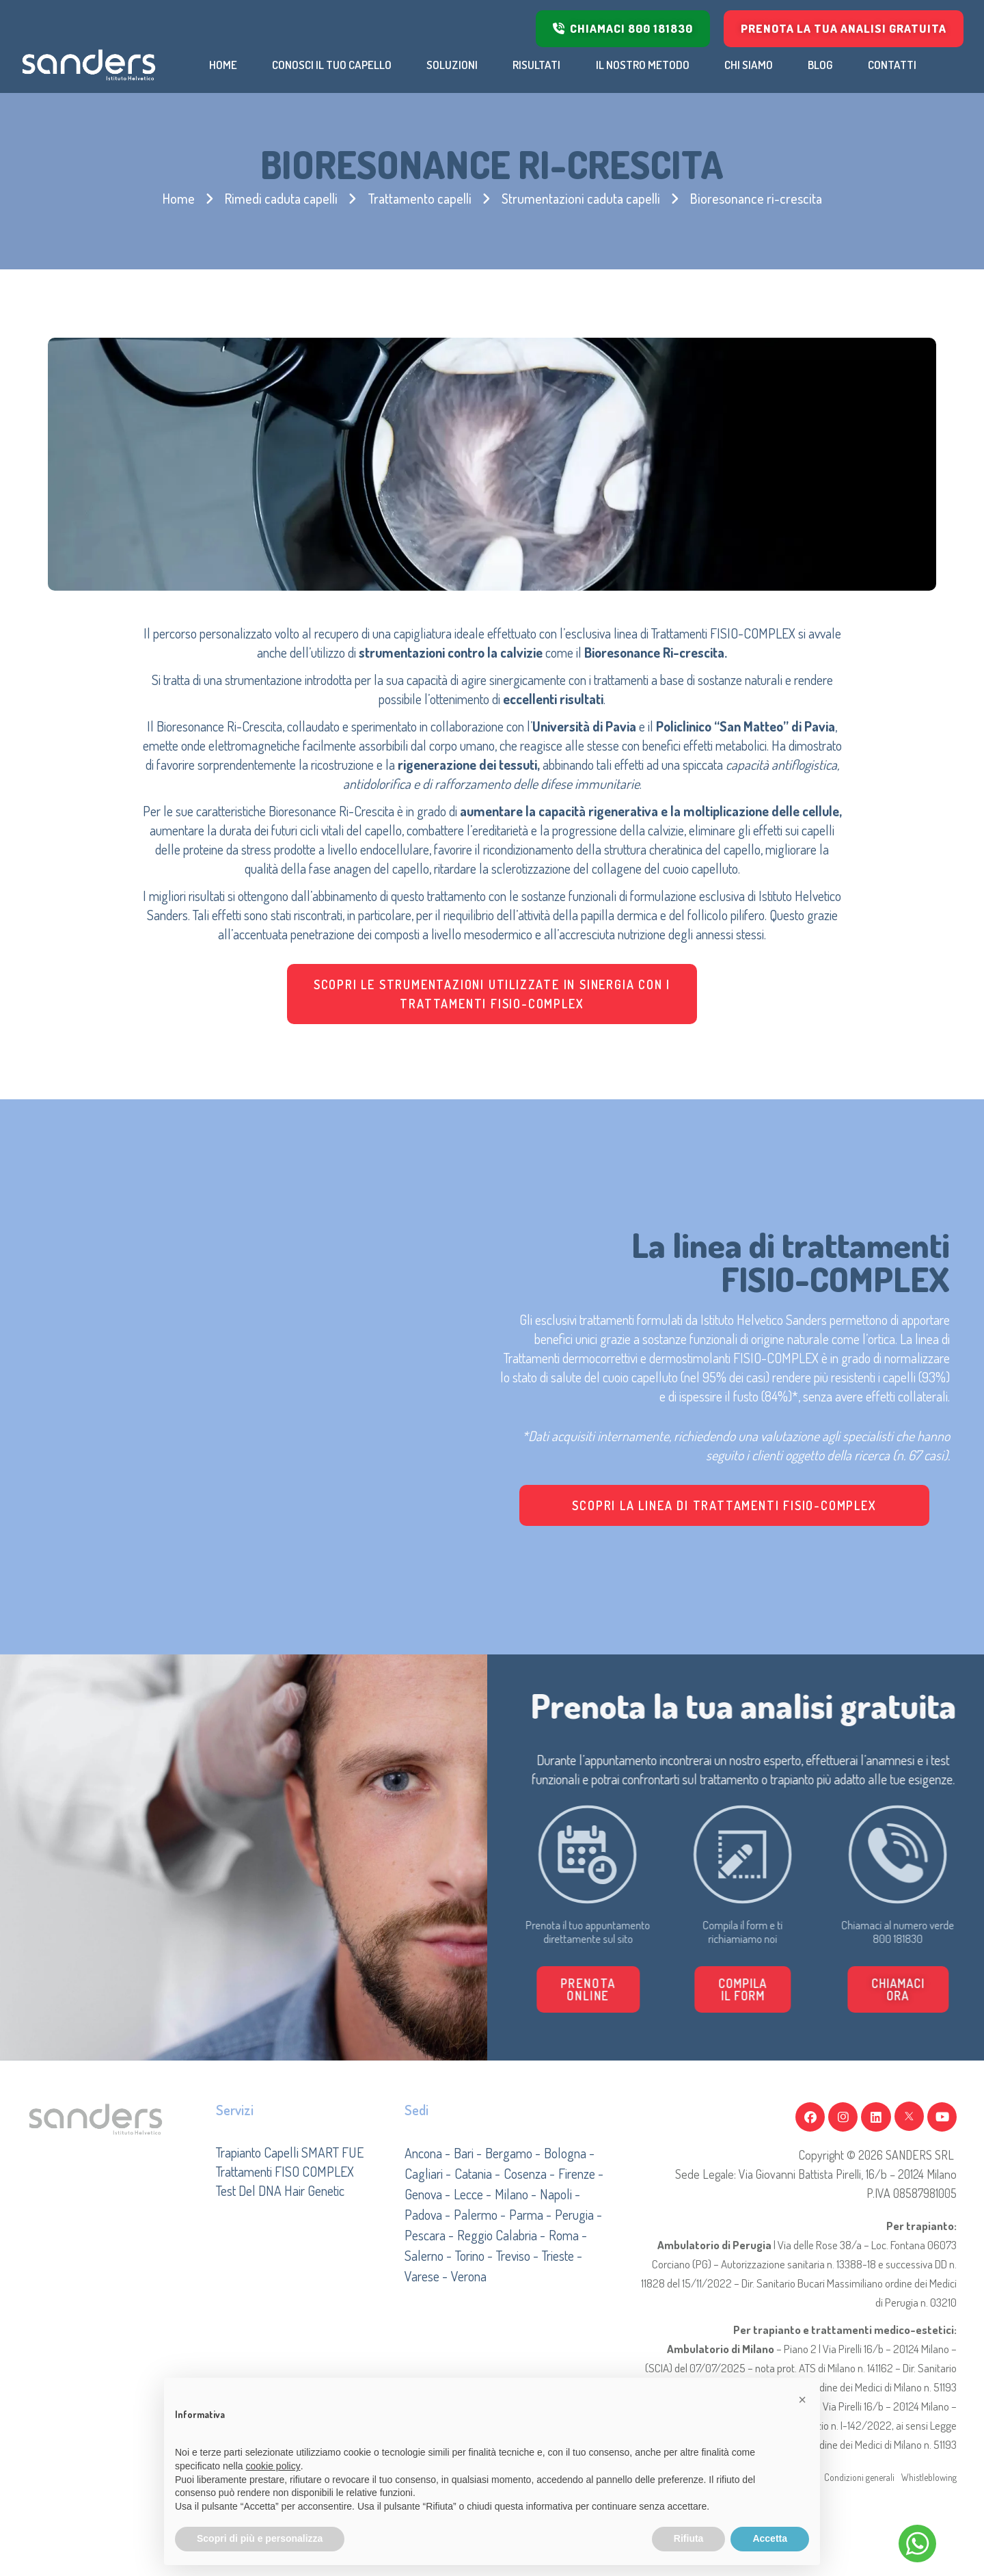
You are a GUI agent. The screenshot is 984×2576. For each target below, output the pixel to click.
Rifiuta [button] (689, 2538)
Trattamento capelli (420, 198)
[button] (834, 1989)
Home (179, 198)
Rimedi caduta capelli (281, 198)
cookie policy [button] (273, 2465)
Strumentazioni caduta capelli (581, 198)
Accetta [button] (769, 2538)
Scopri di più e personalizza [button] (260, 2538)
